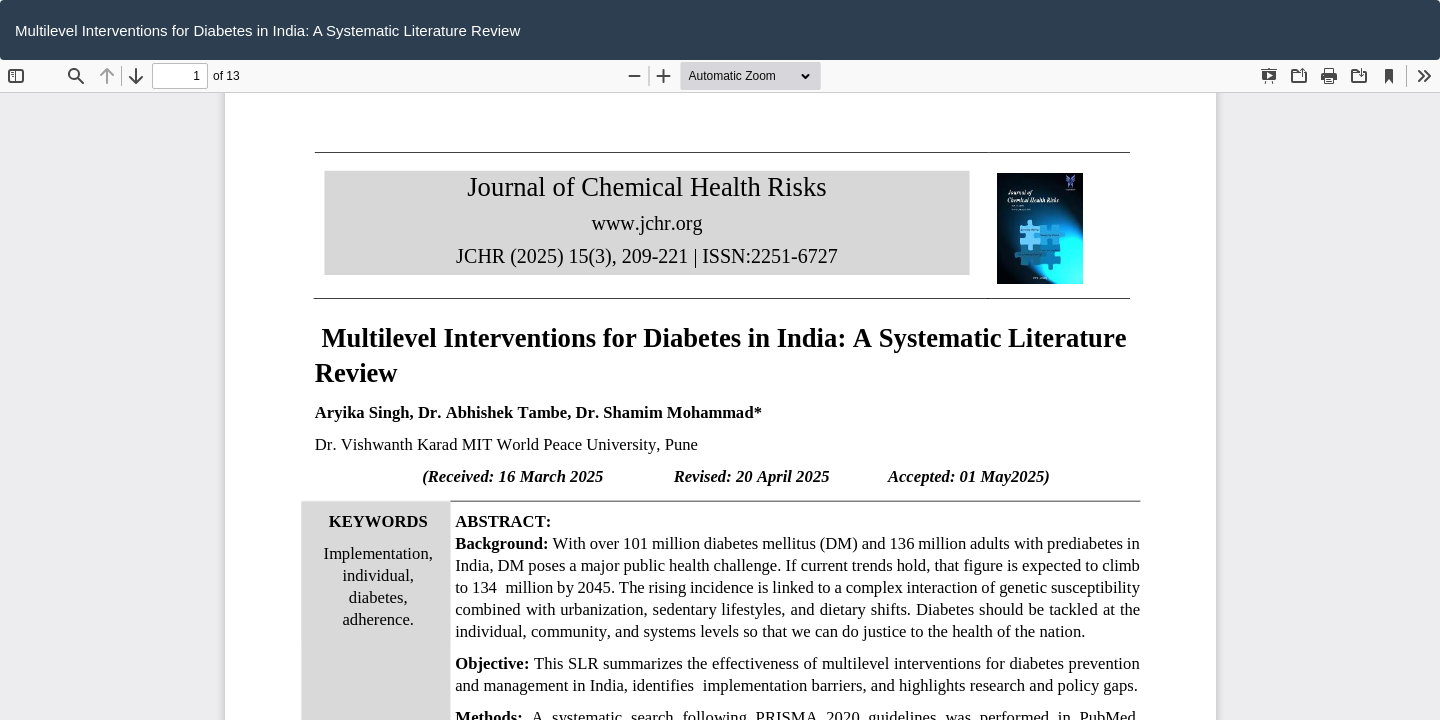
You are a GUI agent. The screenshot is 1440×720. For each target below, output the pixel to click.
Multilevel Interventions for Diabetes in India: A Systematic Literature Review (267, 30)
